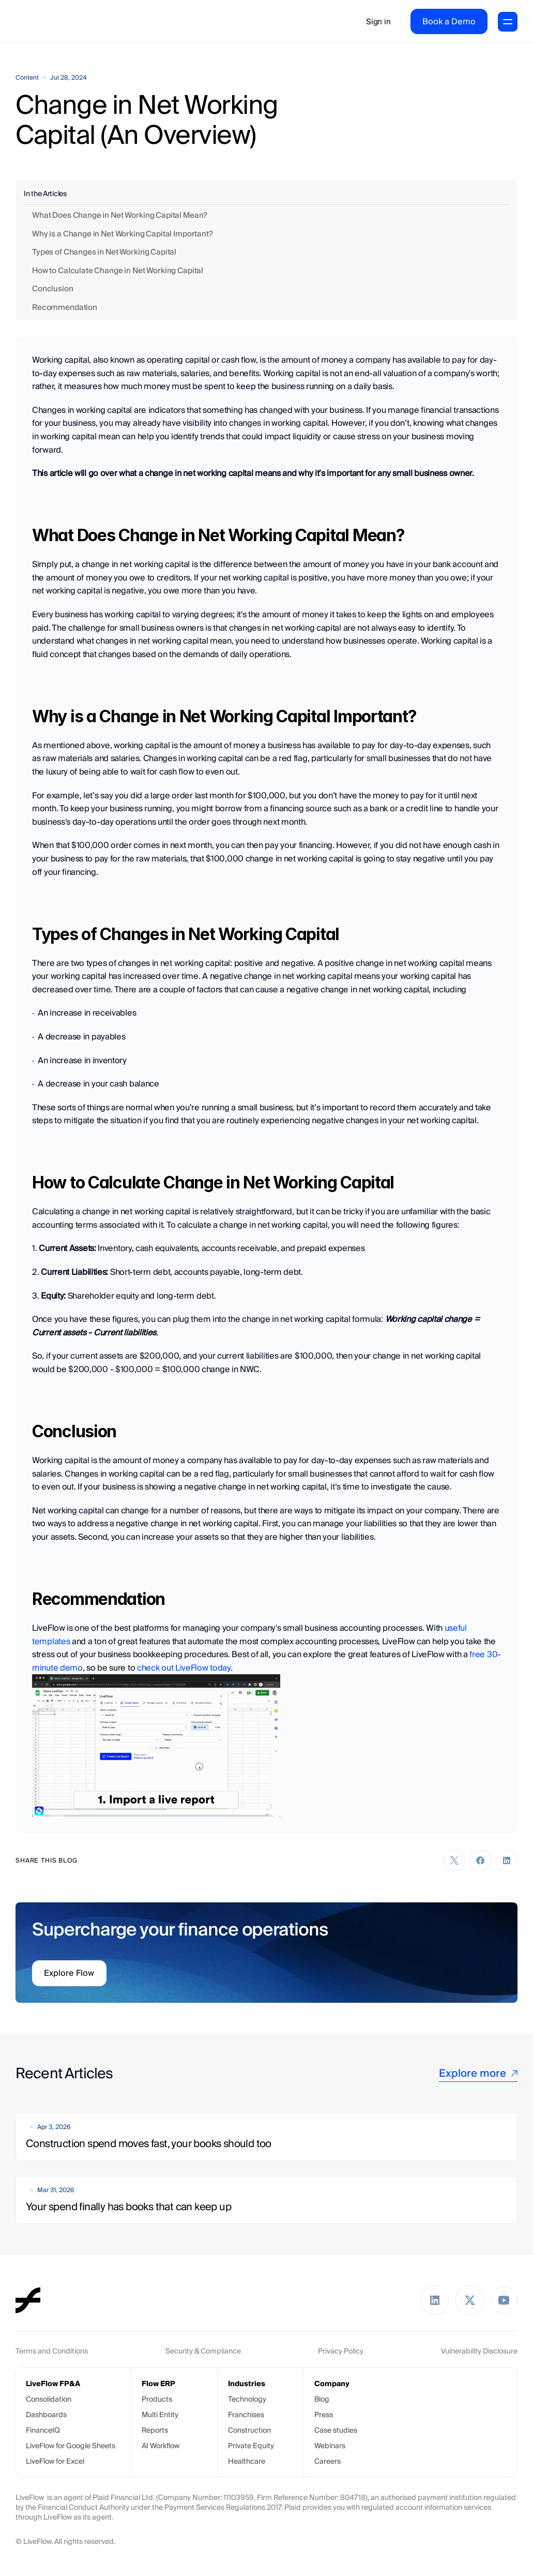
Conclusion (52, 288)
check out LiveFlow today (184, 1667)
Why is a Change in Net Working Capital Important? (122, 234)
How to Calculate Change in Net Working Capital (117, 270)
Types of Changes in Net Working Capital (104, 252)
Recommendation (64, 307)
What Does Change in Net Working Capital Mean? (119, 215)
